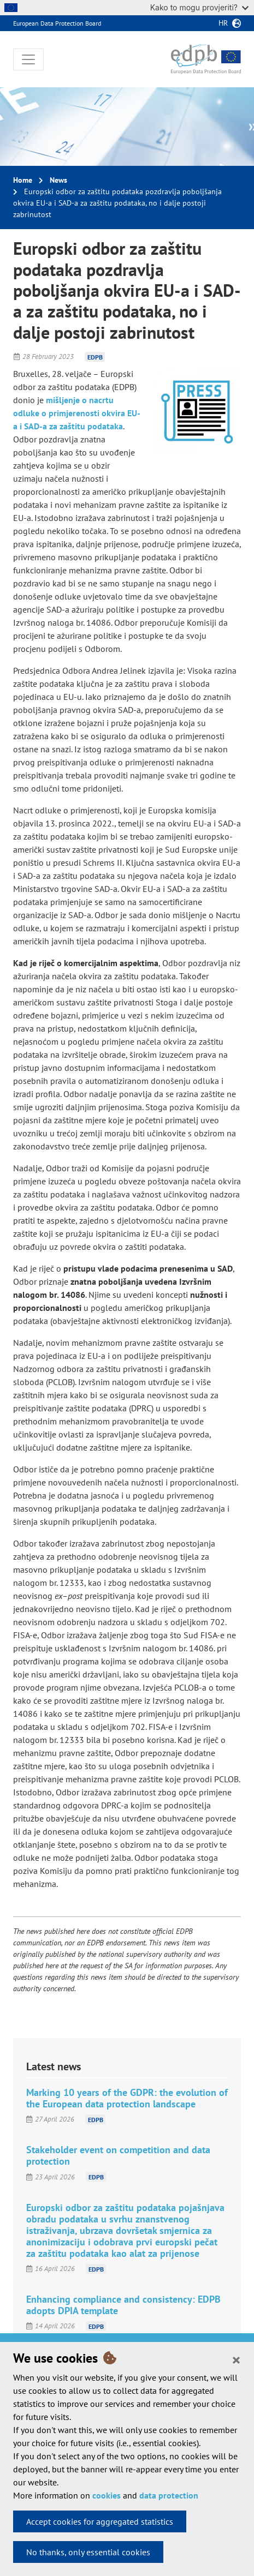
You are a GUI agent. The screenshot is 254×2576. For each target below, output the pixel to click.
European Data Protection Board (57, 23)
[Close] (236, 2359)
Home (22, 180)
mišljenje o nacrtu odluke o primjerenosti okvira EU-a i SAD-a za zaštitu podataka (76, 413)
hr (223, 23)
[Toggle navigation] (28, 59)
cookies (106, 2495)
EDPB (95, 356)
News (58, 180)
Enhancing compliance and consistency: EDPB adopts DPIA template (123, 2305)
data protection (168, 2495)
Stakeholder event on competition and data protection (118, 2155)
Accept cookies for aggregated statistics (99, 2521)
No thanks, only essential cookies (88, 2552)
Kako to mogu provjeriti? (199, 7)
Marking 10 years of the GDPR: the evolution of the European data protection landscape (127, 2098)
